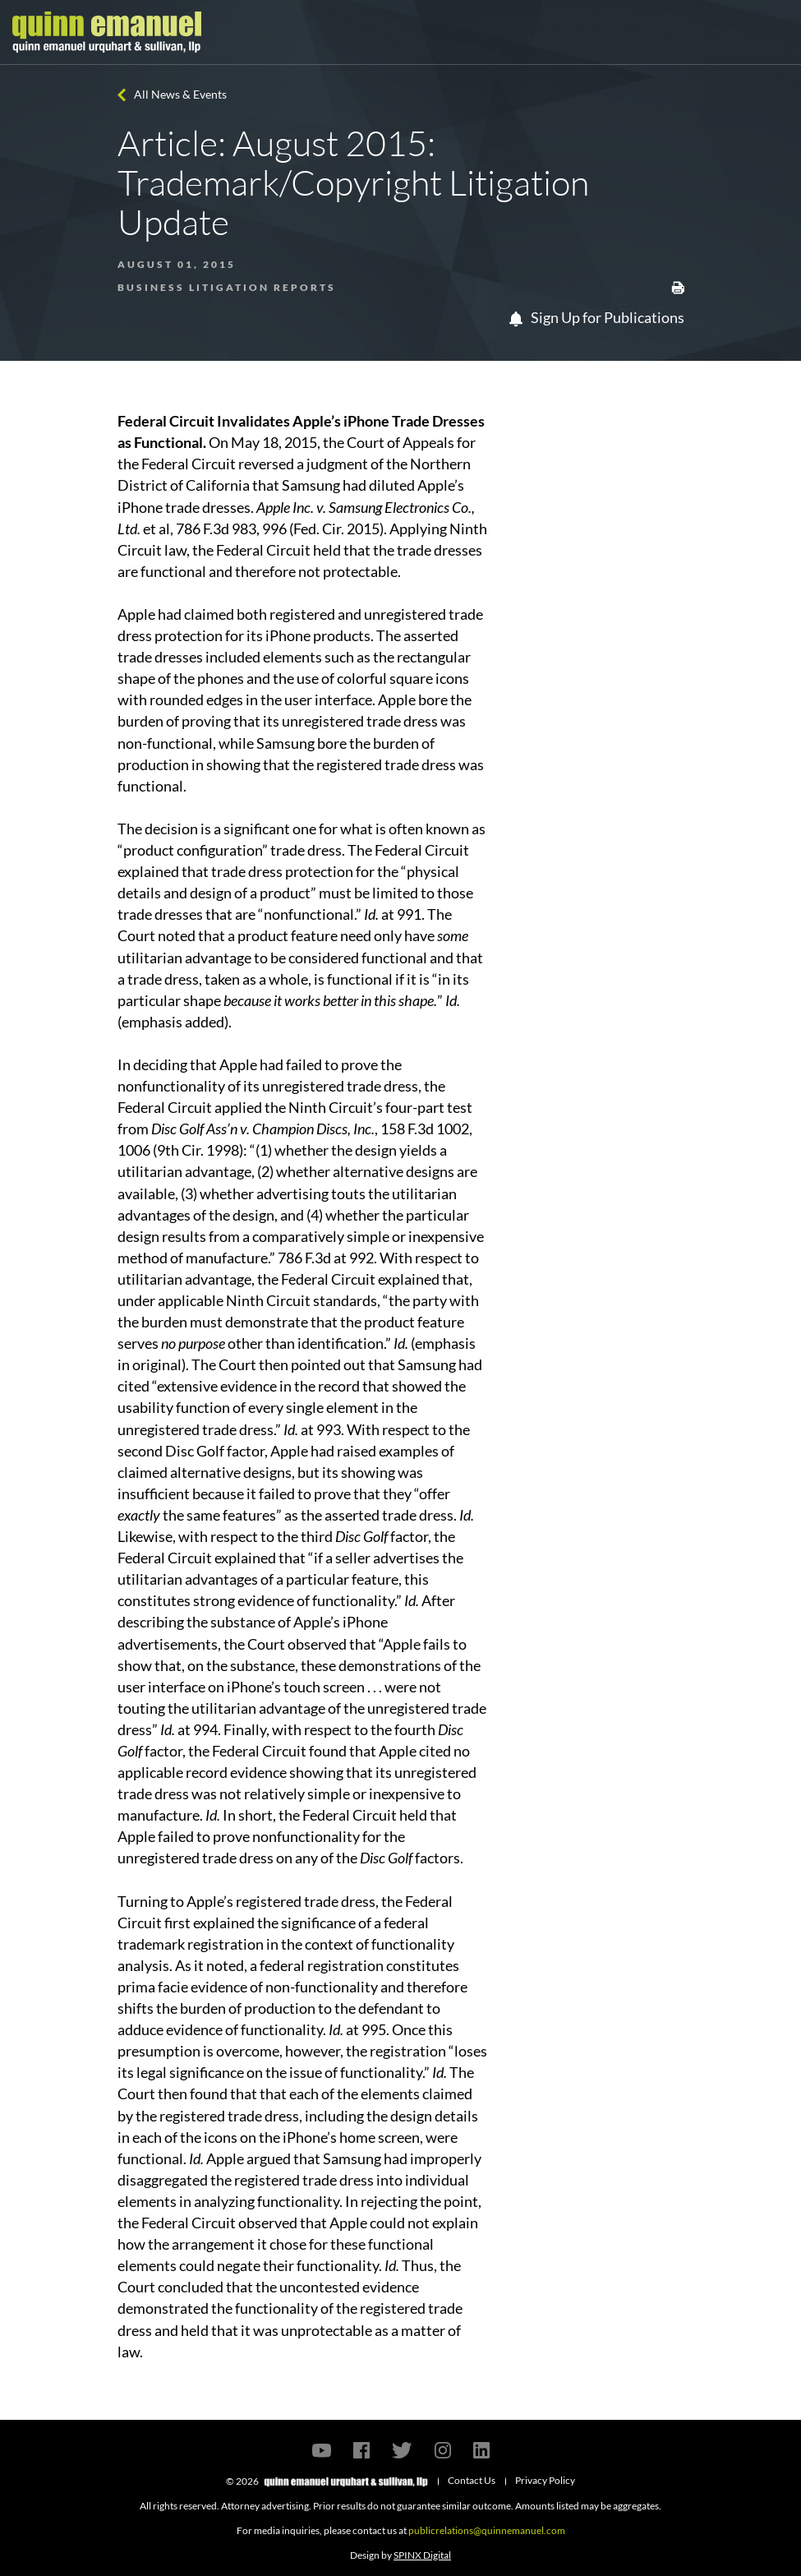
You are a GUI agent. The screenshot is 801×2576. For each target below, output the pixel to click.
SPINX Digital (422, 2555)
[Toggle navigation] (774, 32)
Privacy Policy (545, 2480)
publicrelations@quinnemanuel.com (486, 2530)
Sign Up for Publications (596, 317)
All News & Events (180, 94)
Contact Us (471, 2480)
